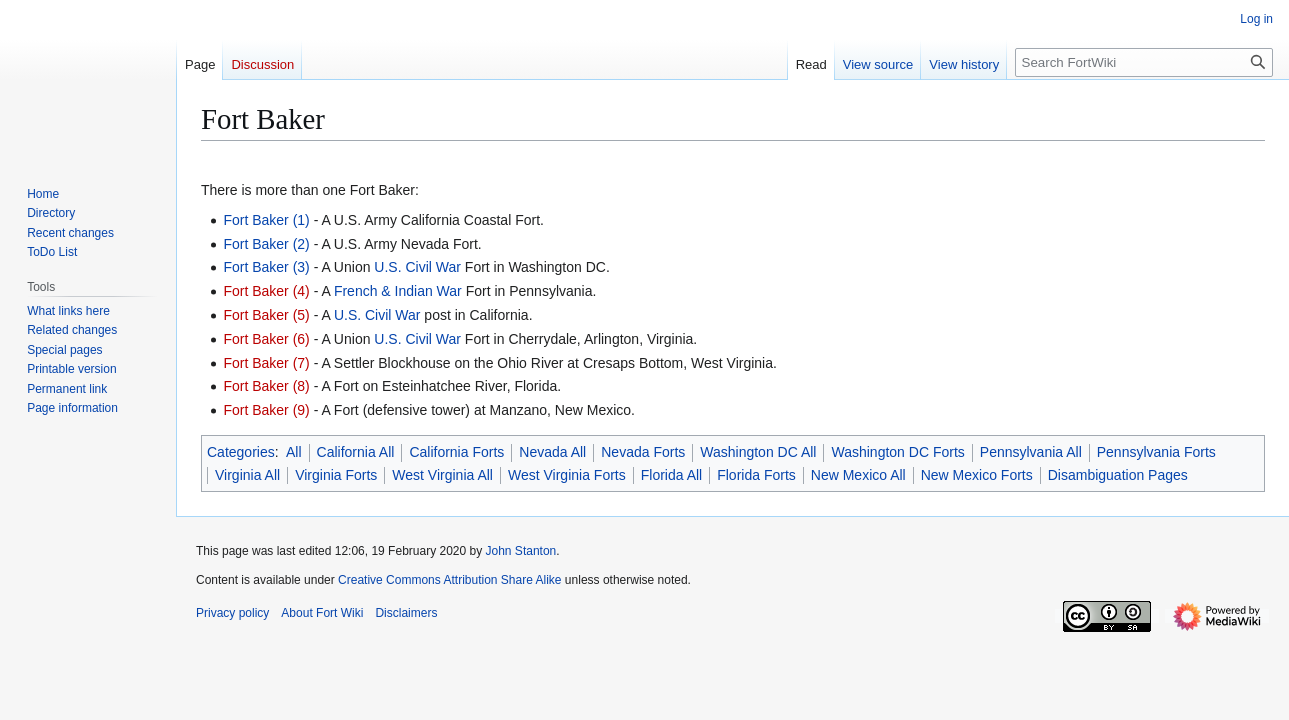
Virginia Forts (336, 475)
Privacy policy (232, 613)
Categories (241, 452)
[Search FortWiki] (1144, 62)
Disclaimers (406, 613)
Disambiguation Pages (1118, 475)
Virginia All (247, 475)
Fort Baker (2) (266, 244)
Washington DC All (758, 452)
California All (356, 452)
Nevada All (552, 452)
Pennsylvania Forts (1156, 452)
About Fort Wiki (322, 613)
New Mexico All (858, 475)
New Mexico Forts (977, 475)
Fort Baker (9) (266, 410)
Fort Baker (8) (266, 386)
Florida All (671, 475)
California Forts (456, 452)
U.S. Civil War (417, 267)
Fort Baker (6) (266, 339)
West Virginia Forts (567, 475)
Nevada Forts (643, 452)
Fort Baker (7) (266, 363)
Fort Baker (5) (266, 315)
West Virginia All (442, 475)
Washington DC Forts (897, 452)
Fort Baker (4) (266, 291)
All (294, 452)
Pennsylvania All (1031, 452)
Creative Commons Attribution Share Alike (449, 580)
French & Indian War (398, 291)
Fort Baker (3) (266, 267)
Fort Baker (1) (266, 220)
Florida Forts (756, 475)
